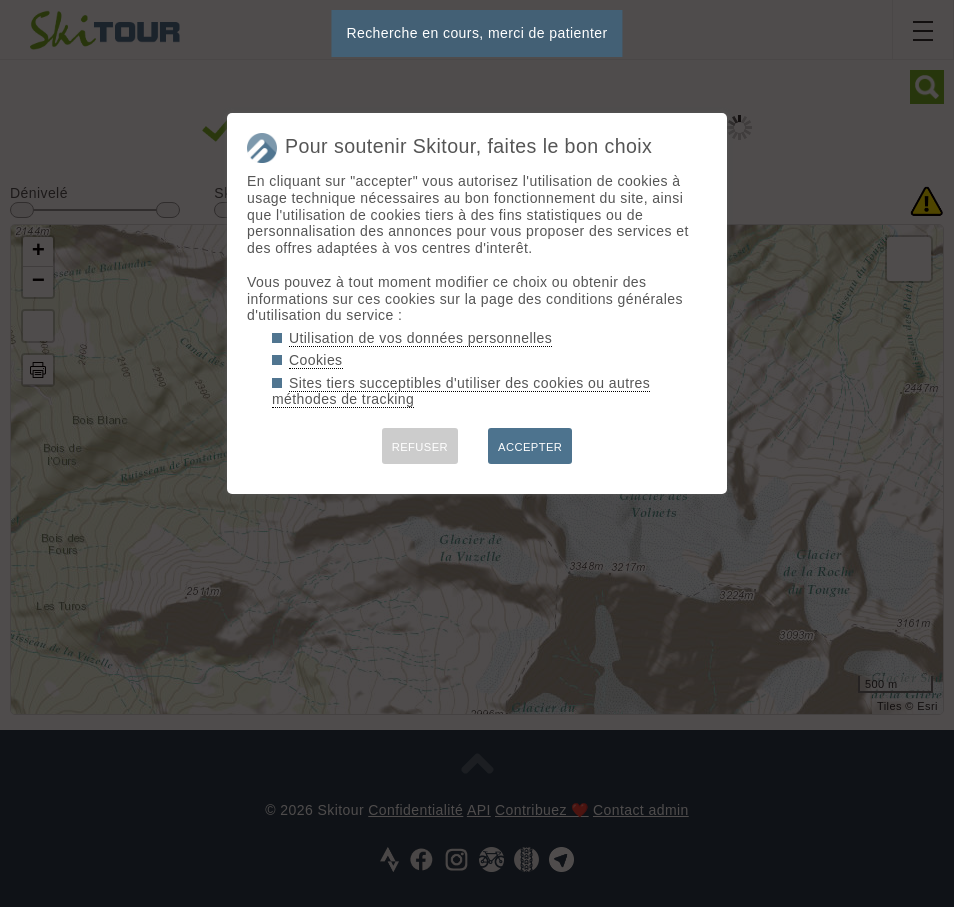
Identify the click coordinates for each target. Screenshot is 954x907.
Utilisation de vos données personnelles (420, 338)
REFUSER (420, 447)
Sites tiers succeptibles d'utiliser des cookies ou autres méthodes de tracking (461, 391)
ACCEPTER (530, 447)
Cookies (316, 360)
